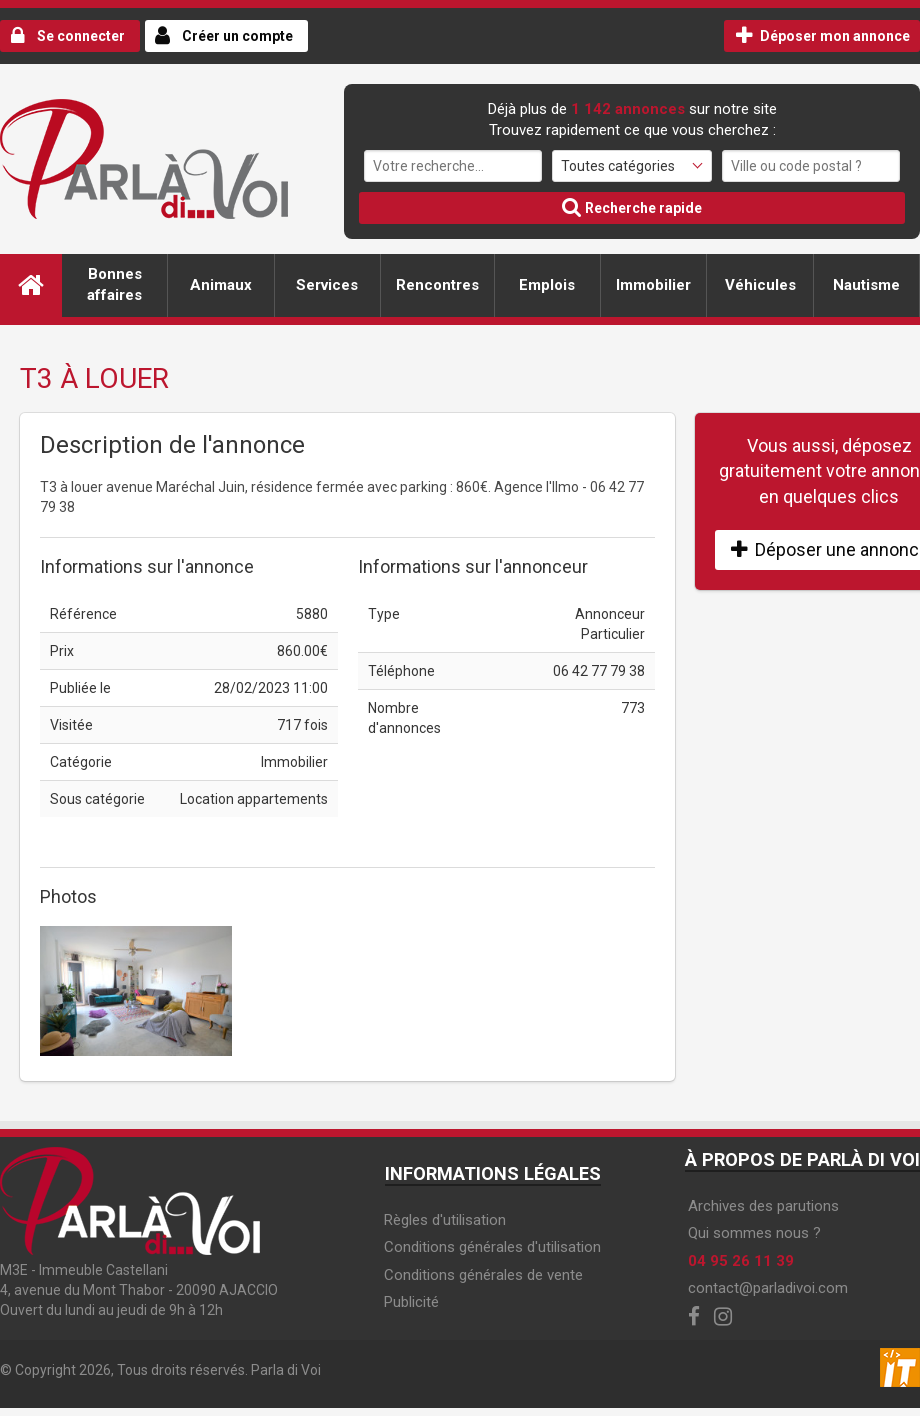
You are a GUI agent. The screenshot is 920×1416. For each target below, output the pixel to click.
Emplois (547, 285)
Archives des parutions (763, 1206)
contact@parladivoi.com (768, 1288)
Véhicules (760, 285)
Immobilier (653, 285)
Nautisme (866, 285)
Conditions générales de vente (483, 1275)
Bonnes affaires (114, 284)
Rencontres (437, 285)
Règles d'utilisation (445, 1220)
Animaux (221, 285)
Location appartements (254, 799)
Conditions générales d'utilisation (492, 1247)
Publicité (411, 1302)
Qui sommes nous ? (754, 1233)
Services (327, 285)
